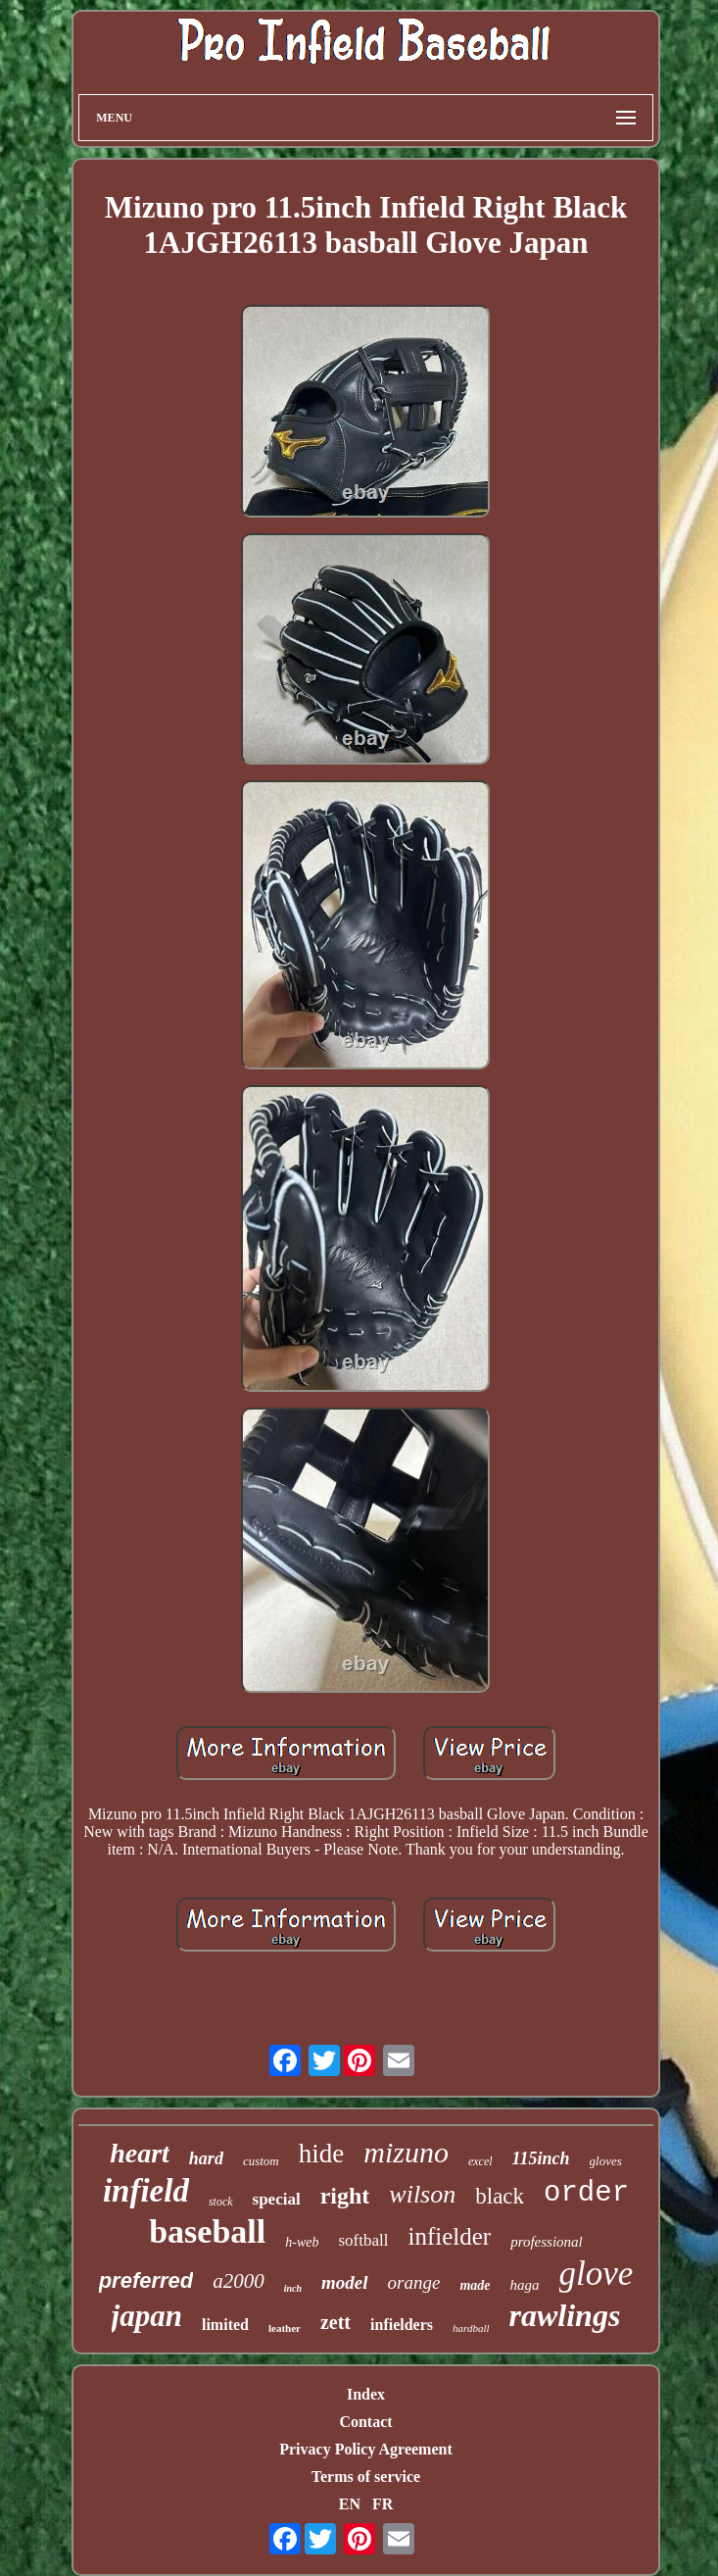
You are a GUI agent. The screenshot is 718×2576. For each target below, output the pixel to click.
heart (139, 2153)
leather (284, 2328)
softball (363, 2240)
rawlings (565, 2315)
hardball (471, 2328)
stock (221, 2201)
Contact (365, 2421)
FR (382, 2504)
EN (349, 2504)
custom (261, 2161)
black (499, 2196)
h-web (301, 2242)
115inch (541, 2158)
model (344, 2282)
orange (414, 2282)
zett (335, 2322)
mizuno (406, 2152)
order (586, 2193)
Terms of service (365, 2476)
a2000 (238, 2281)
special (277, 2199)
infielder (449, 2236)
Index (366, 2394)
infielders (401, 2324)
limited (225, 2324)
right (345, 2195)
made (474, 2285)
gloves (606, 2161)
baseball (207, 2231)
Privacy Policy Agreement (366, 2449)
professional (546, 2242)
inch (293, 2288)
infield (146, 2190)
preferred (146, 2280)
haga (525, 2285)
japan (147, 2316)
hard (206, 2158)
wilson (422, 2194)
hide (322, 2153)
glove (596, 2273)
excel (480, 2161)
